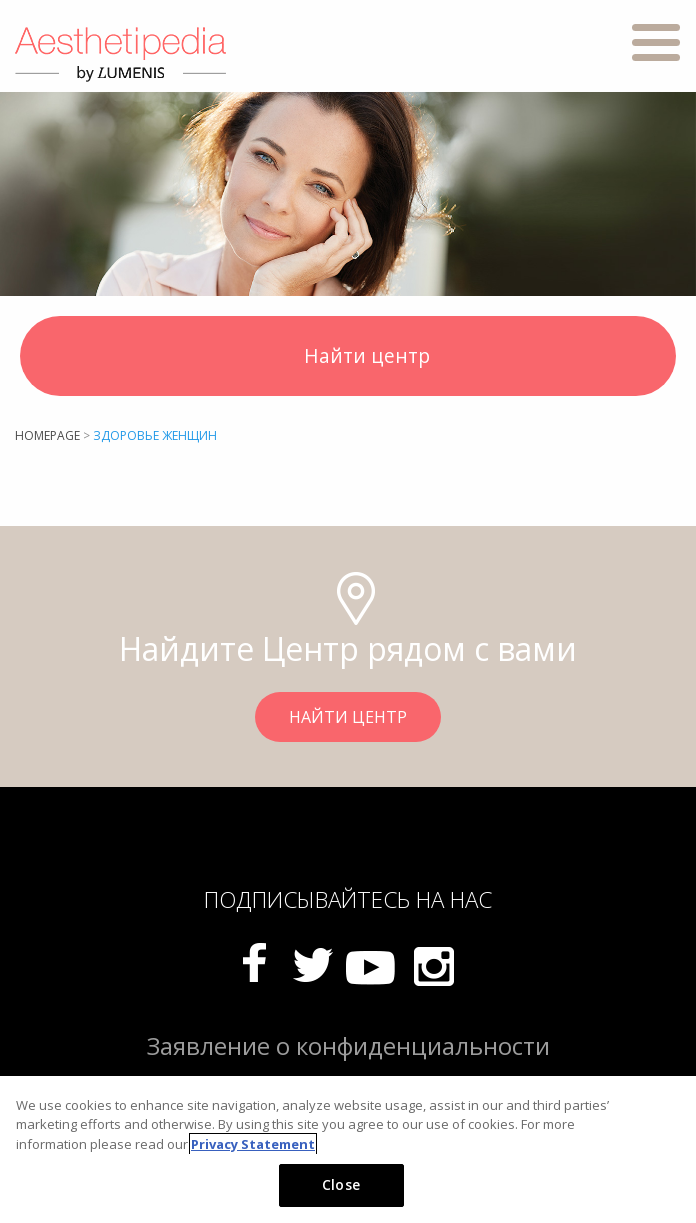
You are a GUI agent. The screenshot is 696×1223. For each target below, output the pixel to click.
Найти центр (348, 358)
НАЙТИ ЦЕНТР (348, 717)
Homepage (47, 435)
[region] (348, 1149)
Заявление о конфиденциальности (348, 1045)
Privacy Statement (253, 1144)
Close (341, 1184)
